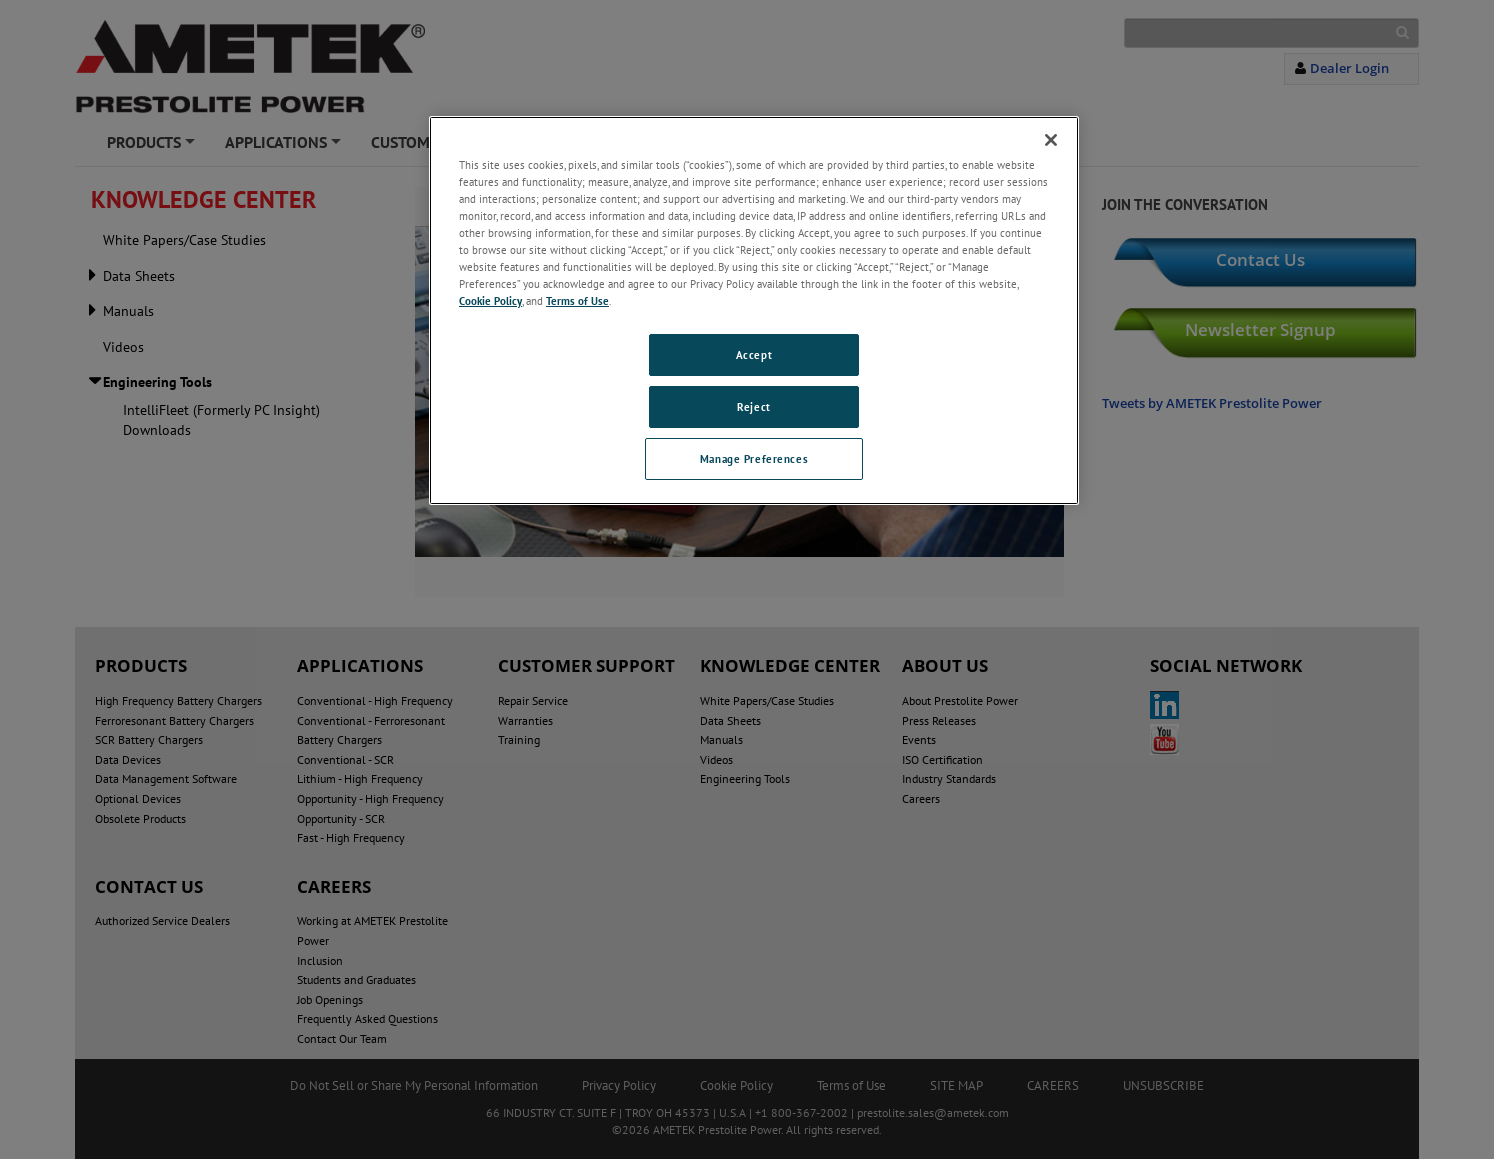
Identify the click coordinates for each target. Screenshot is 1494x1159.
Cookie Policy (490, 300)
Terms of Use (577, 300)
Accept (754, 354)
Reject (753, 406)
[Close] (1051, 140)
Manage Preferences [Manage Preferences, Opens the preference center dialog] (754, 458)
